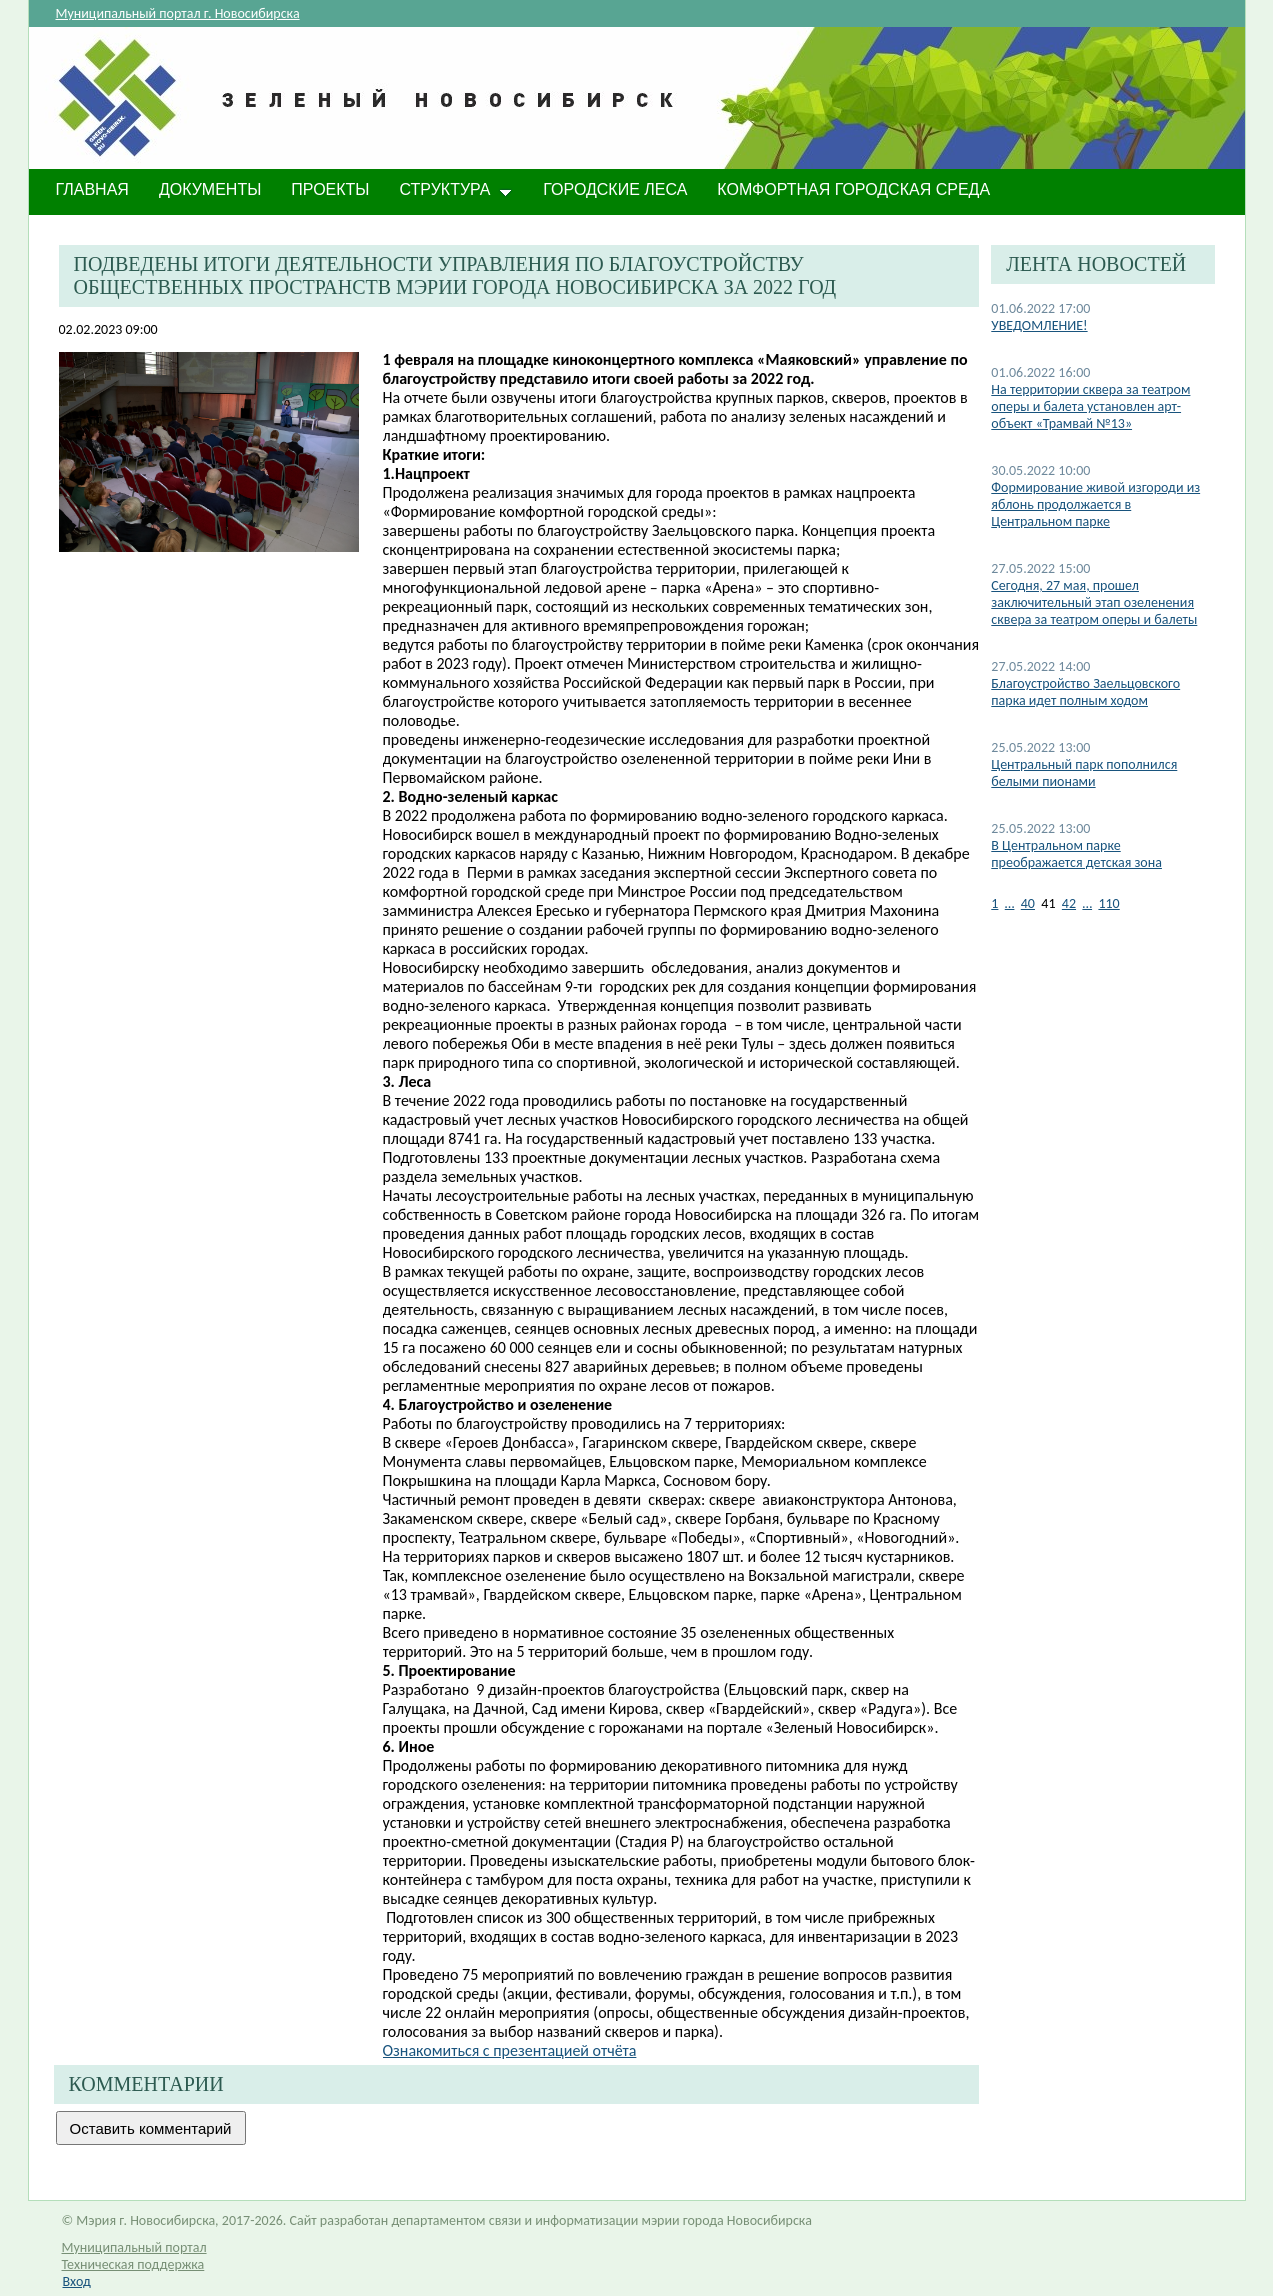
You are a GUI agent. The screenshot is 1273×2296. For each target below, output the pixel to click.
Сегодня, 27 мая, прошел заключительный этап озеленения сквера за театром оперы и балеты (1094, 602)
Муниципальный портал (134, 2247)
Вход (77, 2281)
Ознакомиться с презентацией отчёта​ (510, 2050)
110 (1108, 903)
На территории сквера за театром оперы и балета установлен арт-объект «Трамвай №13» (1090, 406)
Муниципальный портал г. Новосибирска (178, 13)
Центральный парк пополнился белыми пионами (1084, 773)
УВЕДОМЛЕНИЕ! (1039, 325)
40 (1028, 903)
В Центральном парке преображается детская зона (1076, 854)
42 (1069, 903)
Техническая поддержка (133, 2264)
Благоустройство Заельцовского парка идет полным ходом (1085, 692)
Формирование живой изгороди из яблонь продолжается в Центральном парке (1095, 504)
